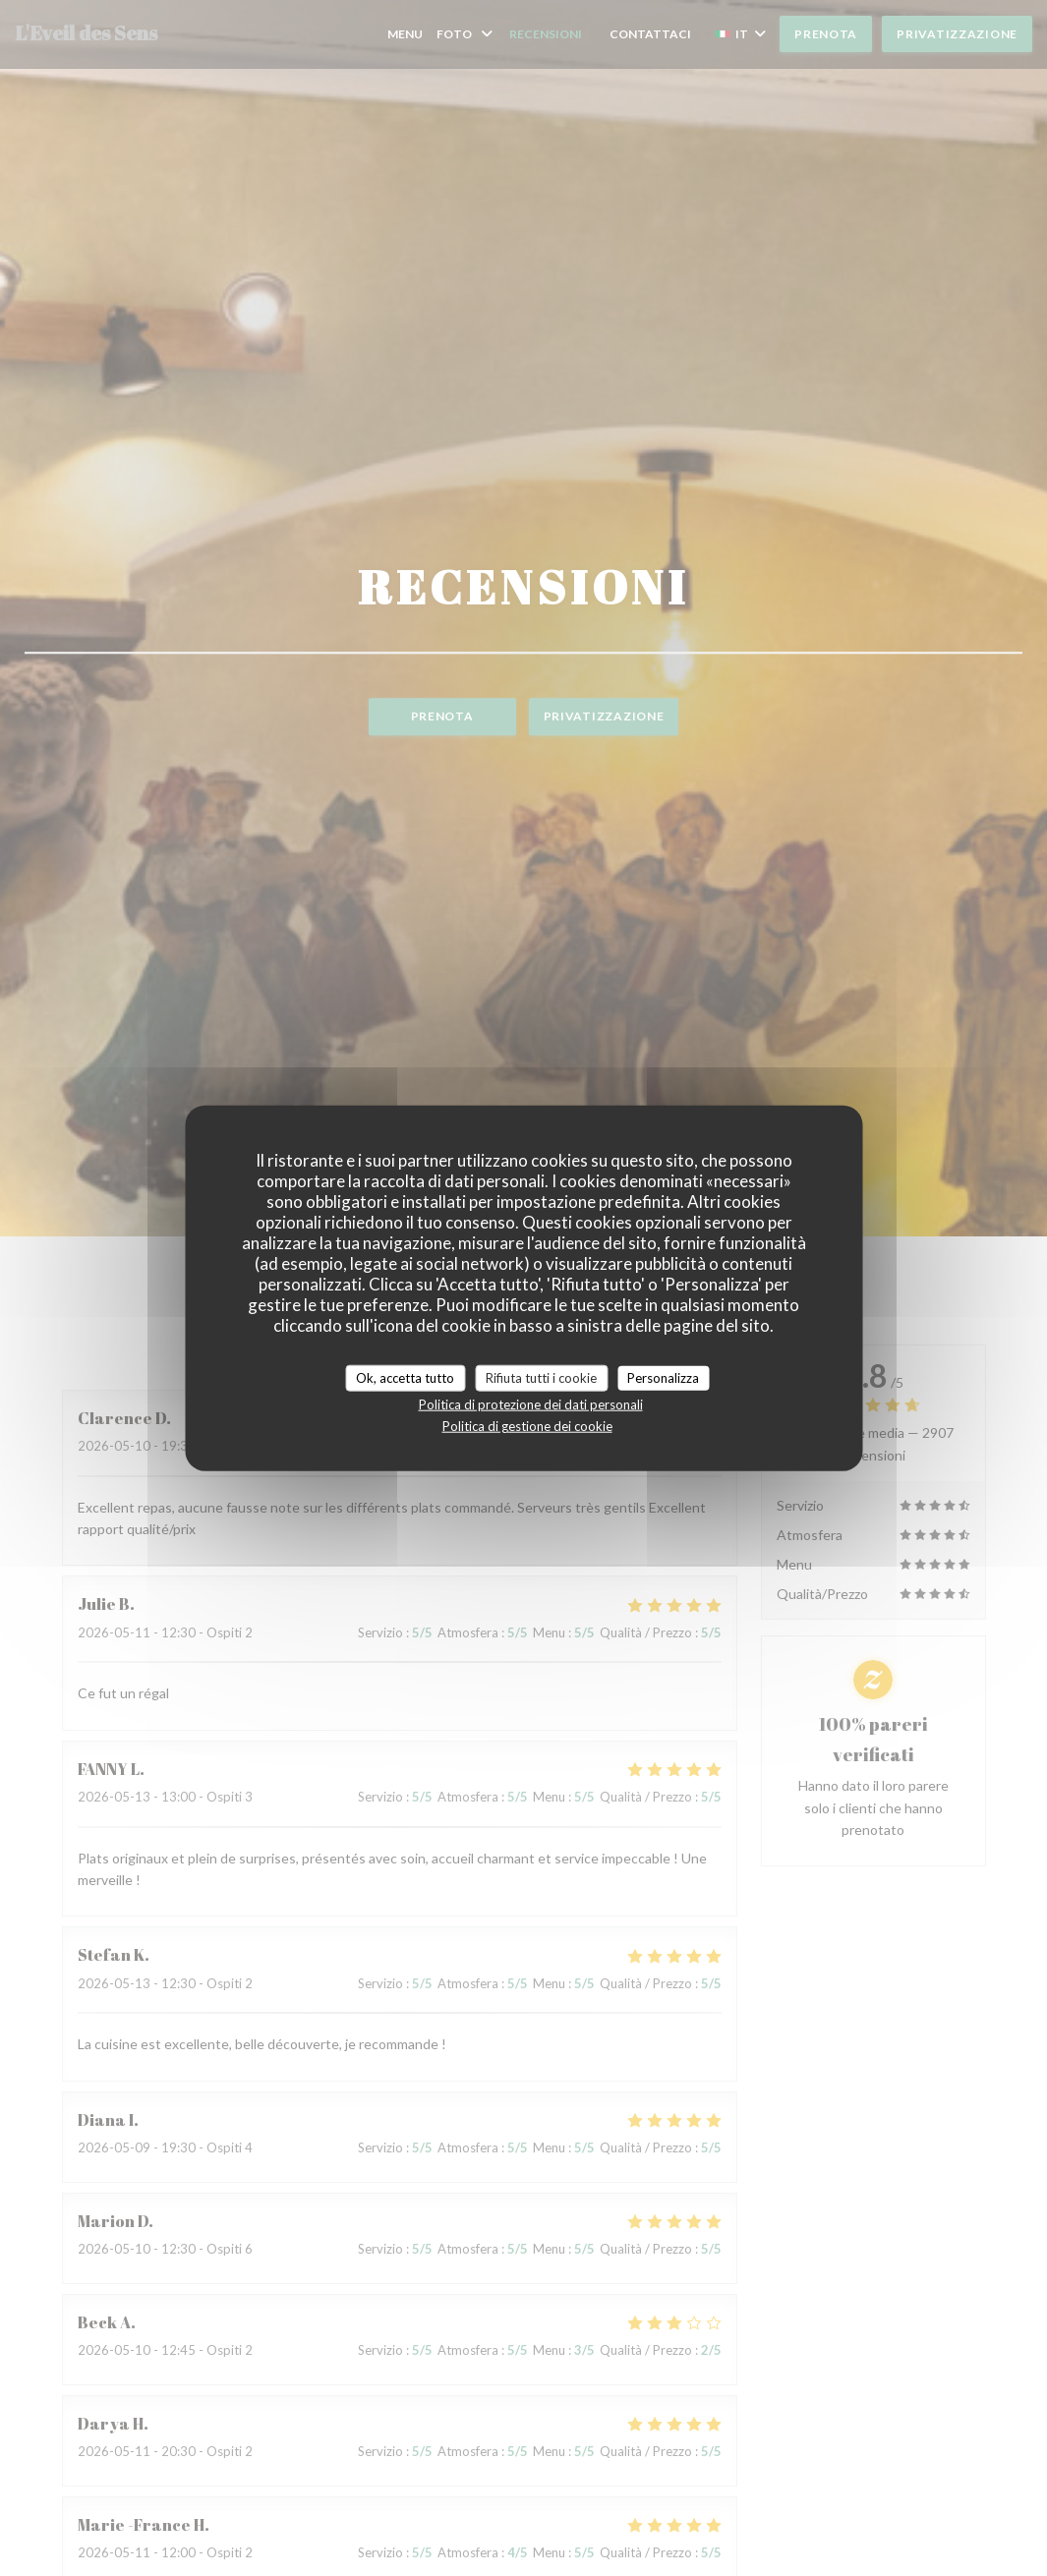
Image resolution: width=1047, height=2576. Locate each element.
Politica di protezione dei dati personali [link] (531, 1404)
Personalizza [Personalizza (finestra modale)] (663, 1377)
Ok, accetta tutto (405, 1377)
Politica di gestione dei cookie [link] (527, 1426)
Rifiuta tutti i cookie (541, 1377)
